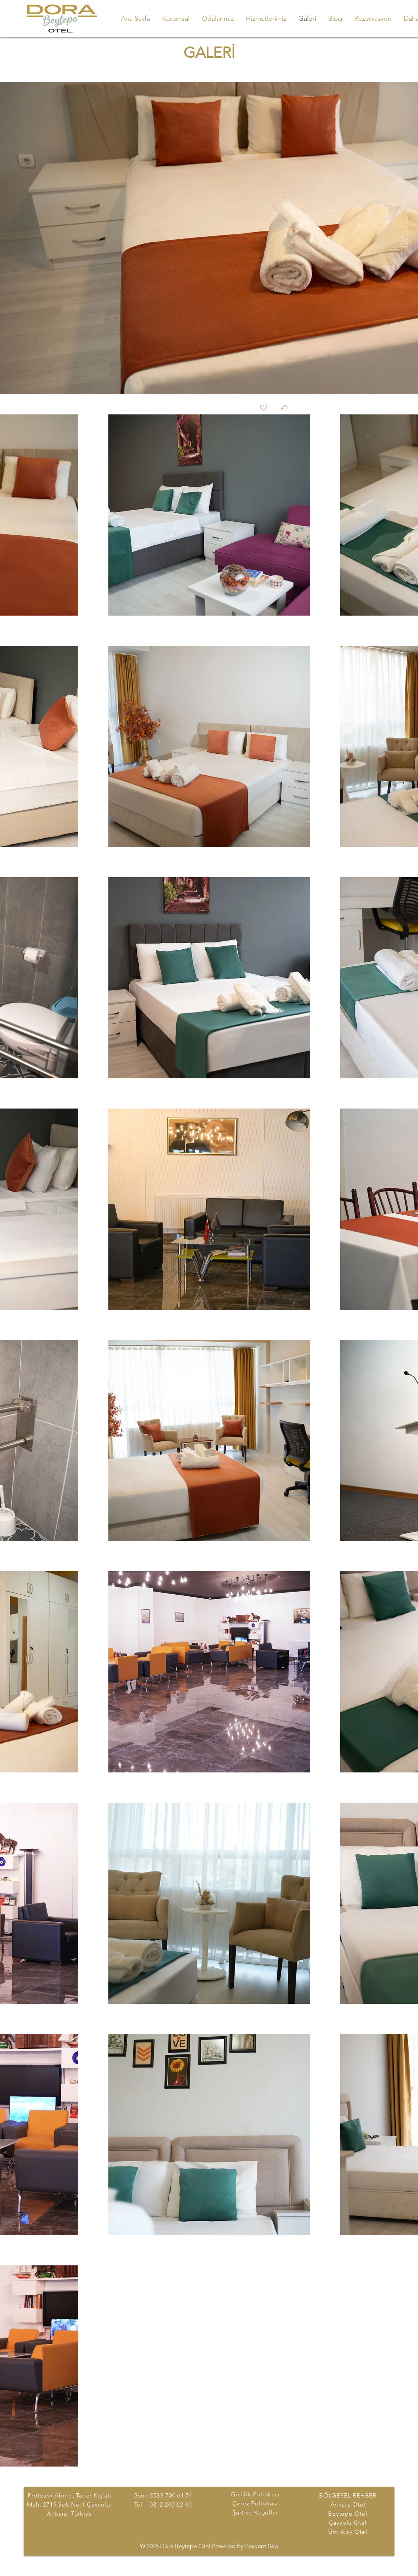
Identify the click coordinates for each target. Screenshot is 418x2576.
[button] (283, 408)
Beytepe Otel (347, 2513)
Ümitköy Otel (347, 2531)
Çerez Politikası (255, 2503)
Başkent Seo (261, 2546)
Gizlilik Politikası (255, 2494)
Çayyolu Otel (348, 2522)
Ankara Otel (348, 2504)
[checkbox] (263, 408)
